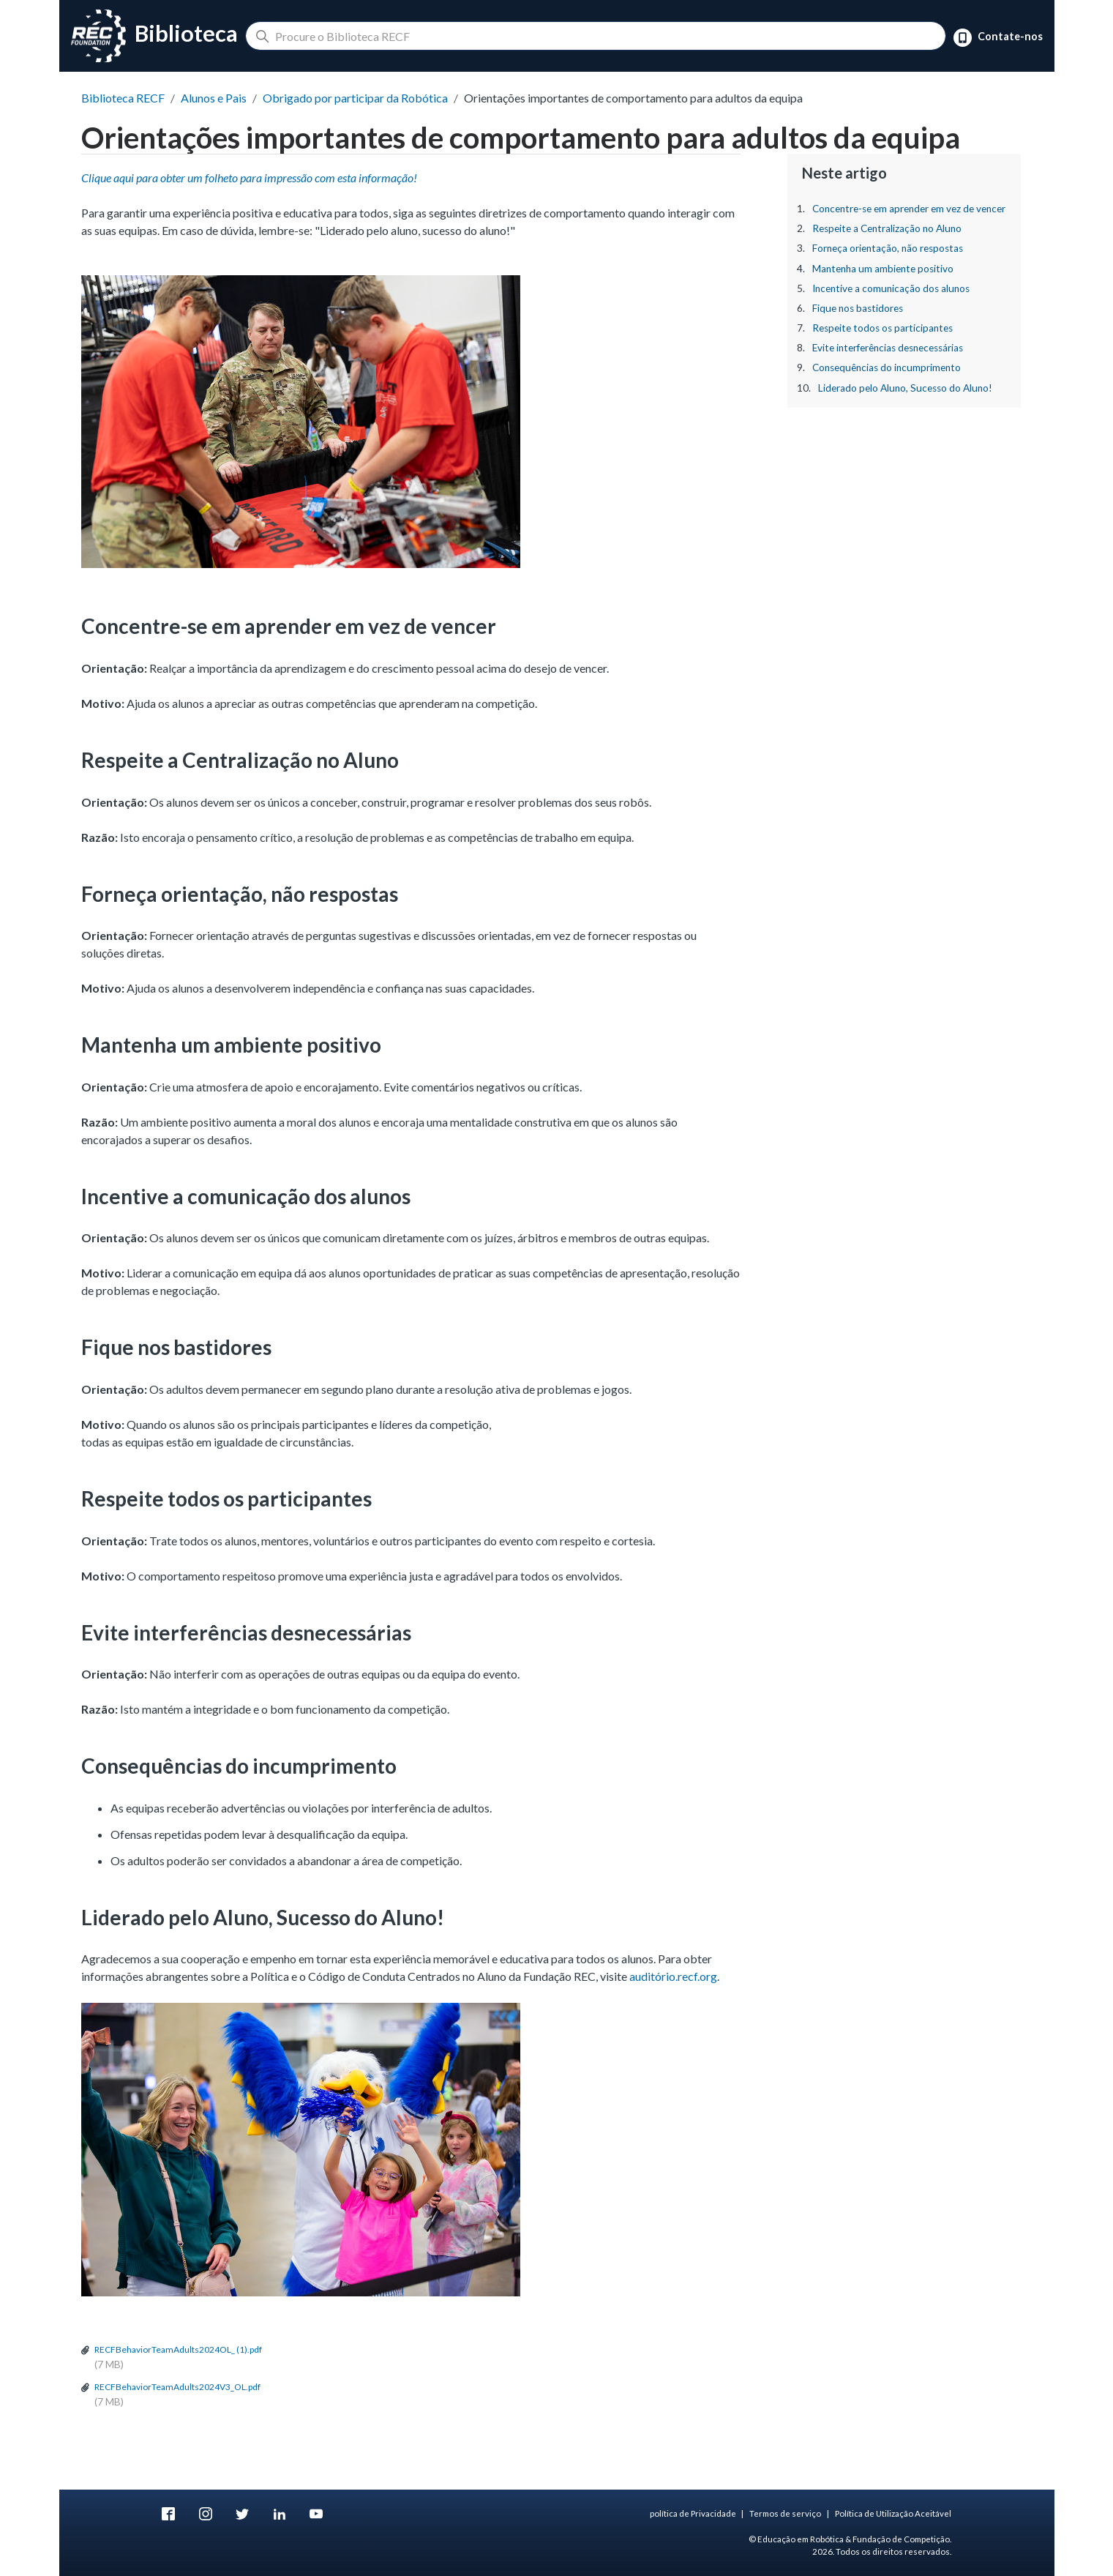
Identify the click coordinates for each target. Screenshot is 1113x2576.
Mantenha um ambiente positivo (882, 269)
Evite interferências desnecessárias (887, 348)
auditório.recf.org (673, 1976)
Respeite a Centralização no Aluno (887, 228)
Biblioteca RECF (123, 98)
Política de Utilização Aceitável (893, 2513)
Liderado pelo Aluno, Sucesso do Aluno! (905, 388)
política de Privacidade (693, 2513)
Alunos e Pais (214, 98)
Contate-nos (998, 38)
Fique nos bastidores (857, 308)
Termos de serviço (785, 2513)
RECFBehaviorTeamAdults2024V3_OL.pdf (177, 2386)
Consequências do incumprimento (886, 367)
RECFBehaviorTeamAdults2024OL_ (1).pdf (178, 2349)
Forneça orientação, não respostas (887, 248)
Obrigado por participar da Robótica (355, 98)
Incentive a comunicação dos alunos (891, 288)
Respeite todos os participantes (882, 328)
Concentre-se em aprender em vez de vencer (908, 208)
